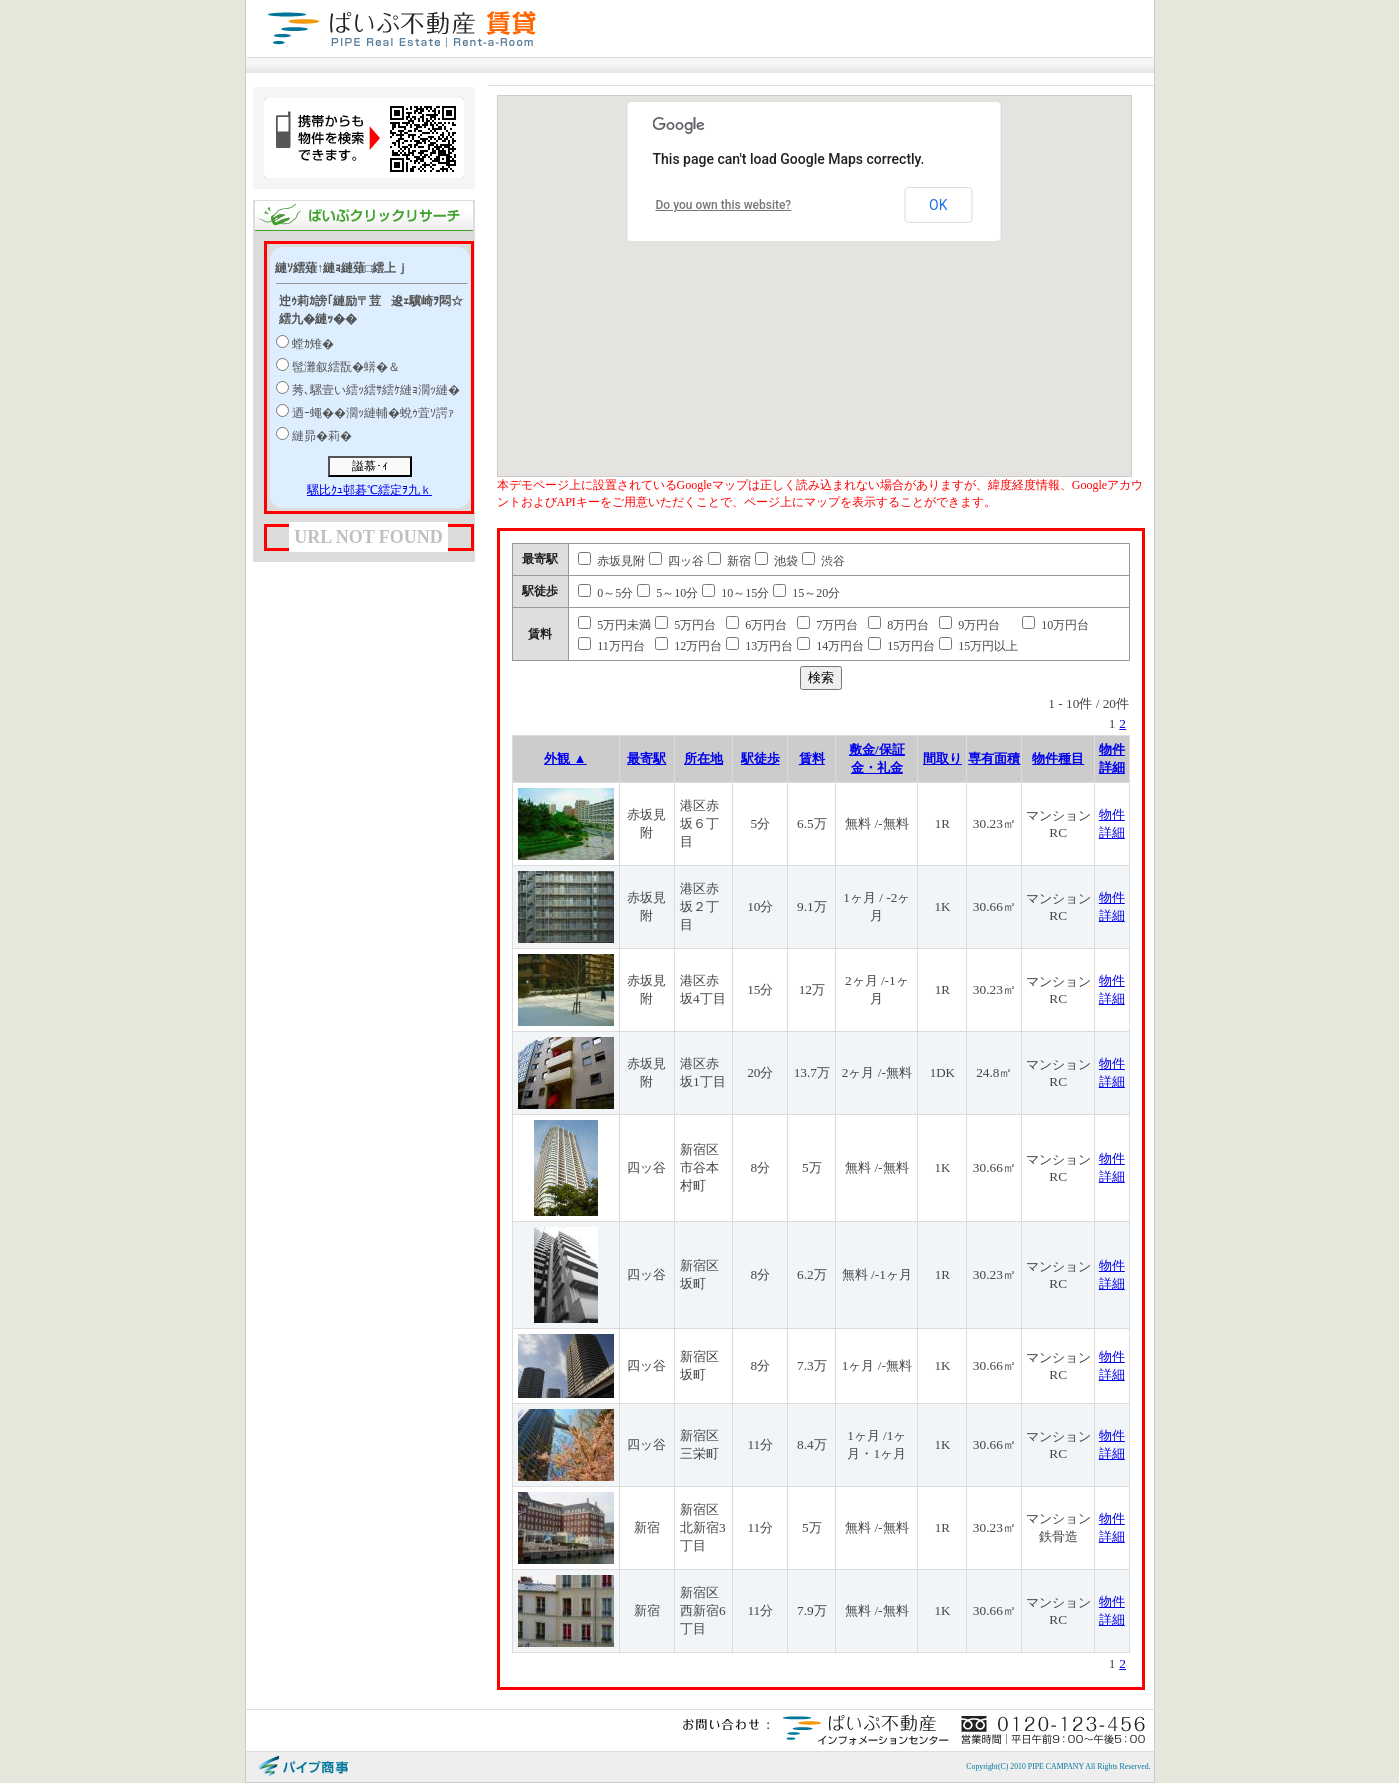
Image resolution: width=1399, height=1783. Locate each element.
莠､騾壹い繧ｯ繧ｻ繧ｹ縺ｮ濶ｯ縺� (376, 390)
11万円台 (611, 646)
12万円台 (688, 646)
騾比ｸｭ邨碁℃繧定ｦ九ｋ (369, 490)
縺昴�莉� (322, 436)
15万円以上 (978, 646)
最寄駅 (646, 758)
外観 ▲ (565, 758)
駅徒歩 (760, 758)
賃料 (812, 758)
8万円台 (898, 625)
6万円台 (756, 625)
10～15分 (735, 593)
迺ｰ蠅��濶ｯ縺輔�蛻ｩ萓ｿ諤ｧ (373, 413)
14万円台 (830, 646)
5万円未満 (614, 625)
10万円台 (1055, 625)
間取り (942, 758)
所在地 (703, 758)
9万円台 (969, 625)
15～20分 (806, 593)
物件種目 (1058, 758)
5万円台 (685, 625)
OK (938, 205)
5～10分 (667, 593)
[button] (887, 283)
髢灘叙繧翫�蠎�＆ (346, 367)
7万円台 (827, 625)
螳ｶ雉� (313, 344)
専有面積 (994, 758)
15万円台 (901, 646)
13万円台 (759, 646)
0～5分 (605, 593)
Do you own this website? (724, 205)
